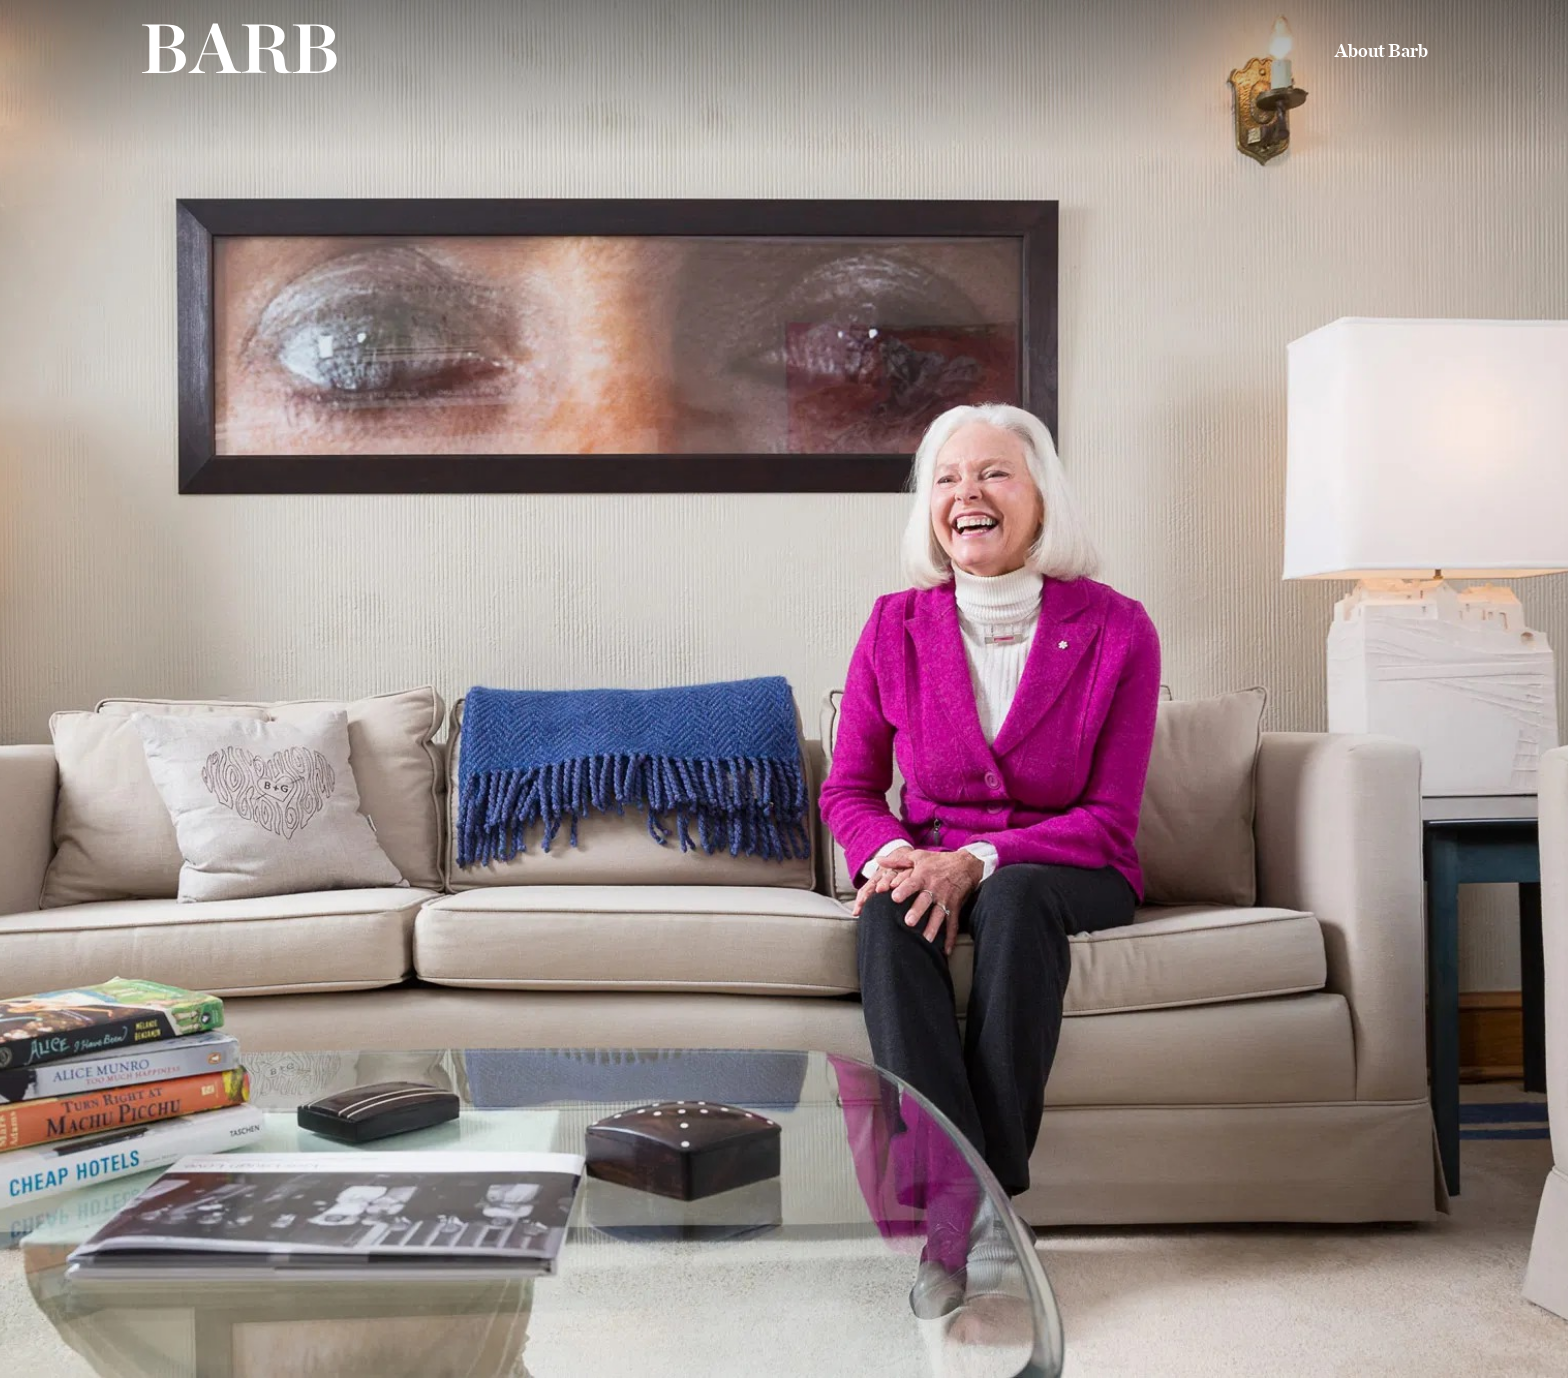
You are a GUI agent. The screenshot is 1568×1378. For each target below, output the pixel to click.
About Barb (1381, 52)
